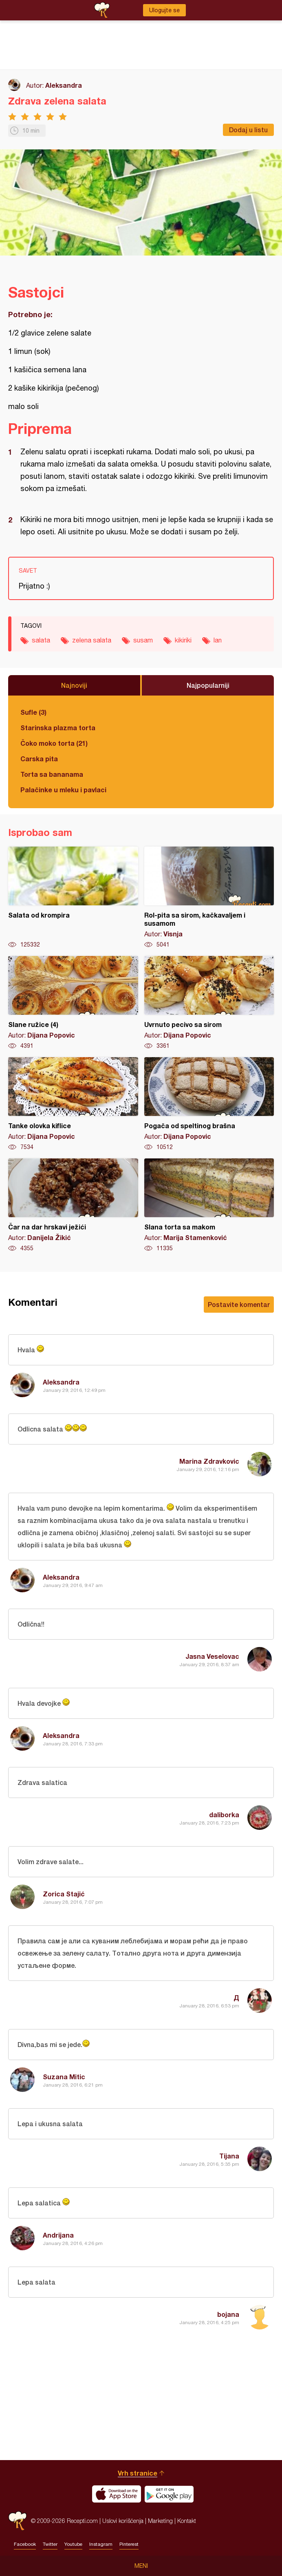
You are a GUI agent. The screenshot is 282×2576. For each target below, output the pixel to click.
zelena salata (91, 640)
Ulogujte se (164, 10)
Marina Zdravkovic (209, 1461)
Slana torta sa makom (209, 1205)
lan (218, 640)
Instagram (100, 2544)
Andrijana (58, 2235)
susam (143, 640)
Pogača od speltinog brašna (209, 1104)
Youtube (73, 2544)
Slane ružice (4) (73, 1003)
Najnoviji (74, 685)
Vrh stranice (137, 2473)
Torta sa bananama (51, 774)
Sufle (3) (33, 712)
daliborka (224, 1814)
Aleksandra (63, 85)
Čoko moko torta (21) (54, 743)
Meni (141, 2566)
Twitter (50, 2544)
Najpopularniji (208, 685)
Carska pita (39, 758)
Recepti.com (17, 2521)
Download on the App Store (116, 2494)
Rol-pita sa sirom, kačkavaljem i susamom (209, 898)
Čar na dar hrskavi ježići (73, 1205)
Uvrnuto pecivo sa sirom (209, 1003)
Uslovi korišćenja (122, 2520)
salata (41, 640)
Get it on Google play (169, 2494)
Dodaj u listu (248, 129)
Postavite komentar (239, 1304)
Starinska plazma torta (57, 727)
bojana (228, 2314)
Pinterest (129, 2544)
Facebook (25, 2544)
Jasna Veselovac (212, 1656)
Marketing (160, 2520)
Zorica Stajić (64, 1894)
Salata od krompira (73, 898)
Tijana (229, 2156)
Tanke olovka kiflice (73, 1104)
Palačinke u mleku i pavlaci (63, 789)
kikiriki (183, 640)
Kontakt (186, 2520)
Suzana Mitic (64, 2076)
